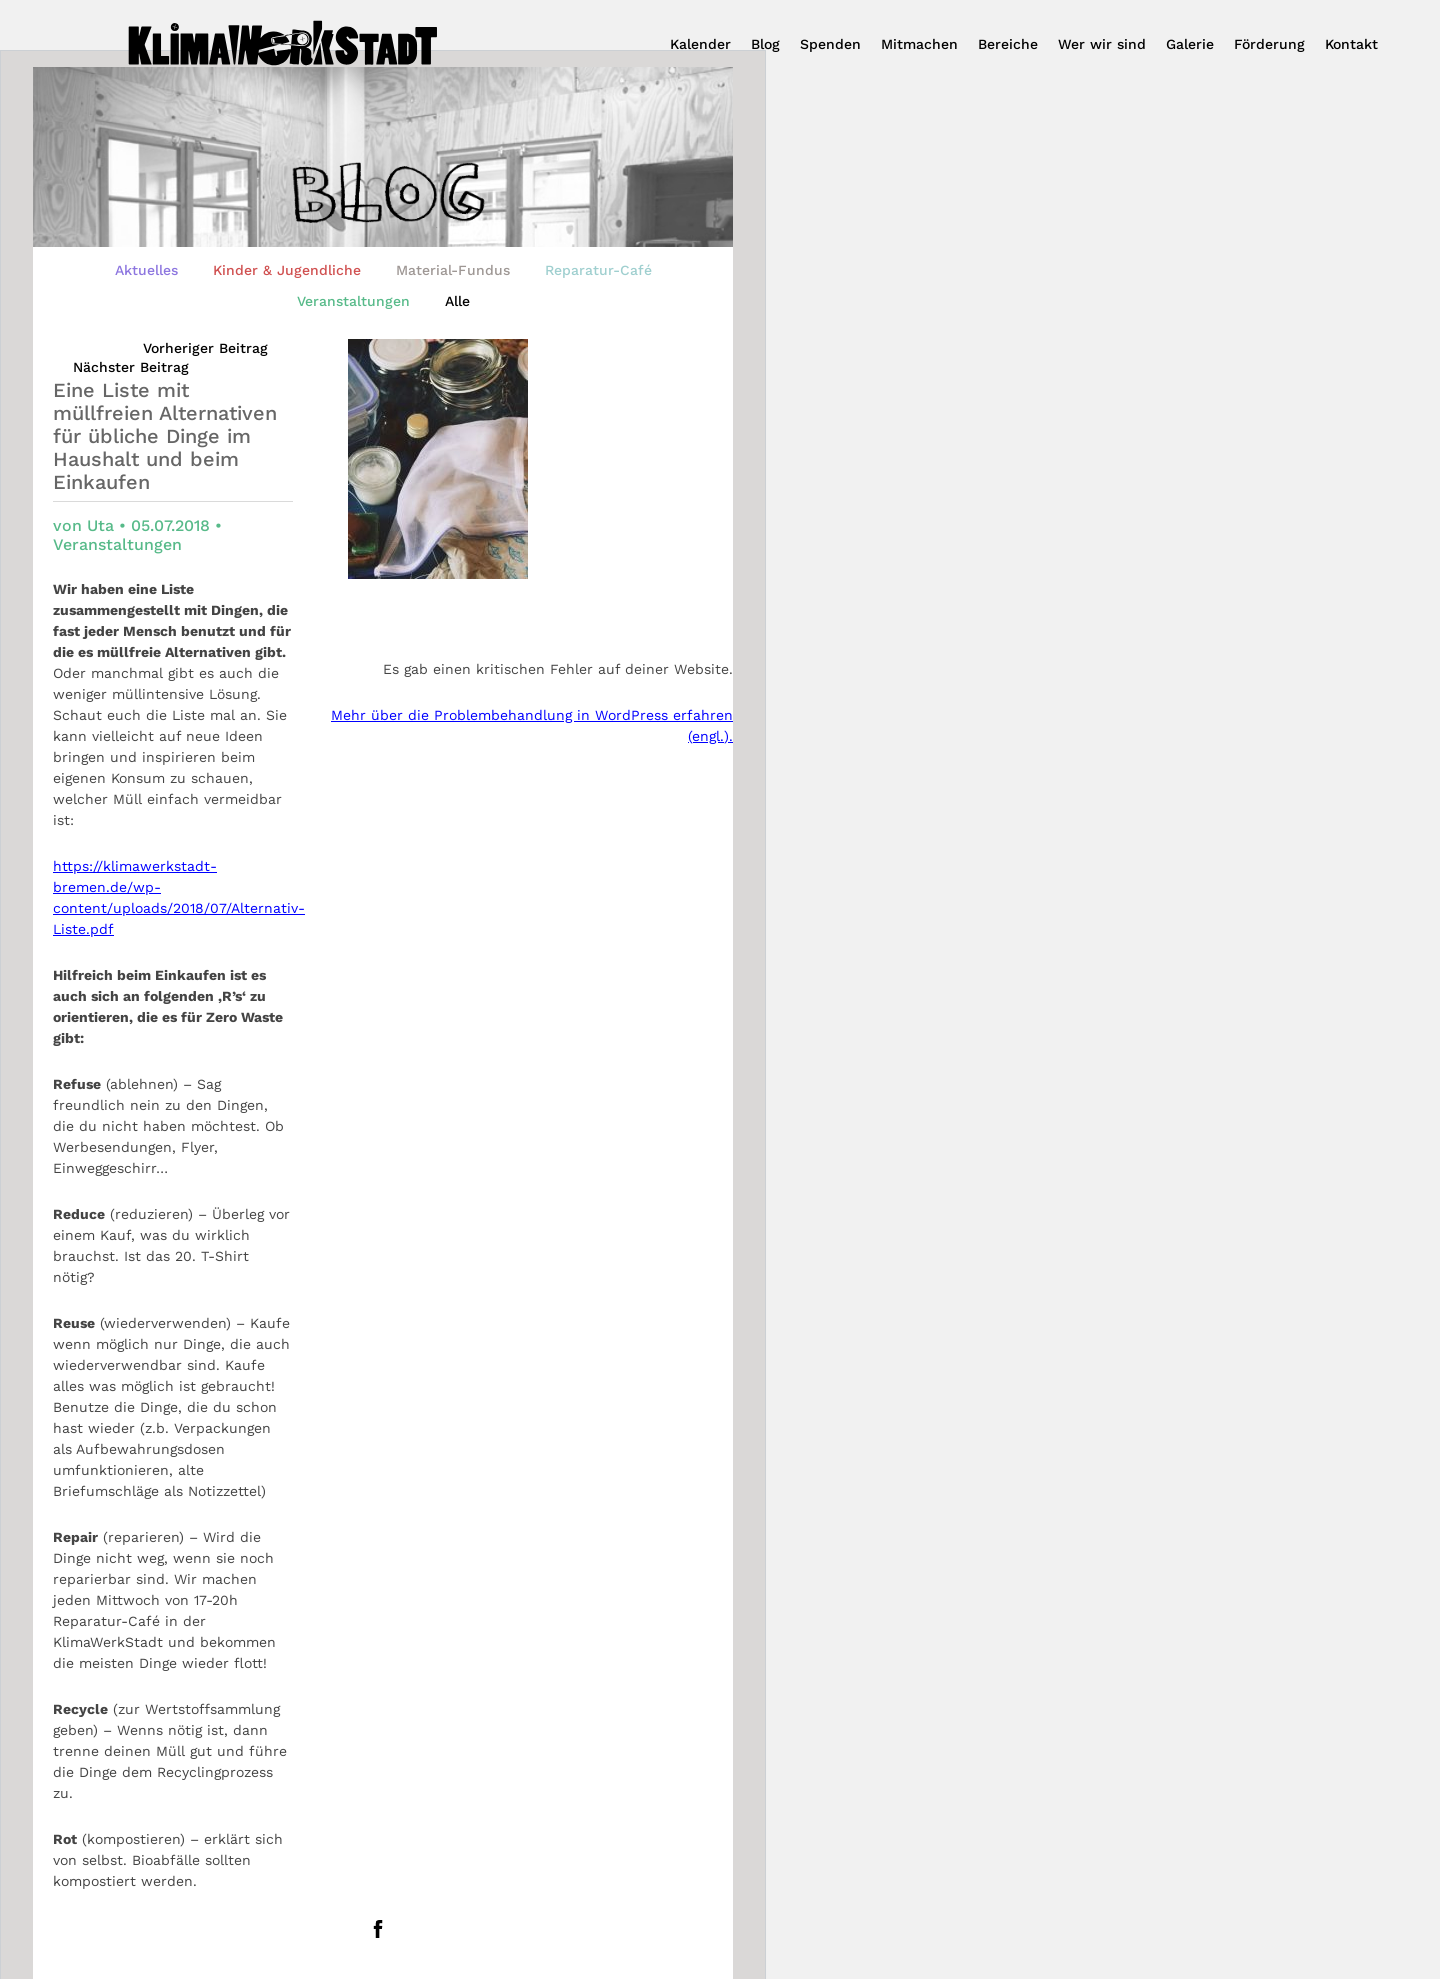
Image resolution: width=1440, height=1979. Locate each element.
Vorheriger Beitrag (205, 348)
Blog (765, 44)
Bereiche (1008, 44)
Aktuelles (146, 270)
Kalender (700, 44)
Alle (457, 301)
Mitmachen (919, 44)
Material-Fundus (453, 270)
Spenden (830, 44)
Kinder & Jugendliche (287, 270)
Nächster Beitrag (131, 367)
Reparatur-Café (598, 270)
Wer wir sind (1102, 44)
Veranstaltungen (353, 301)
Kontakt (1351, 44)
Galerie (1190, 44)
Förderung (1269, 44)
